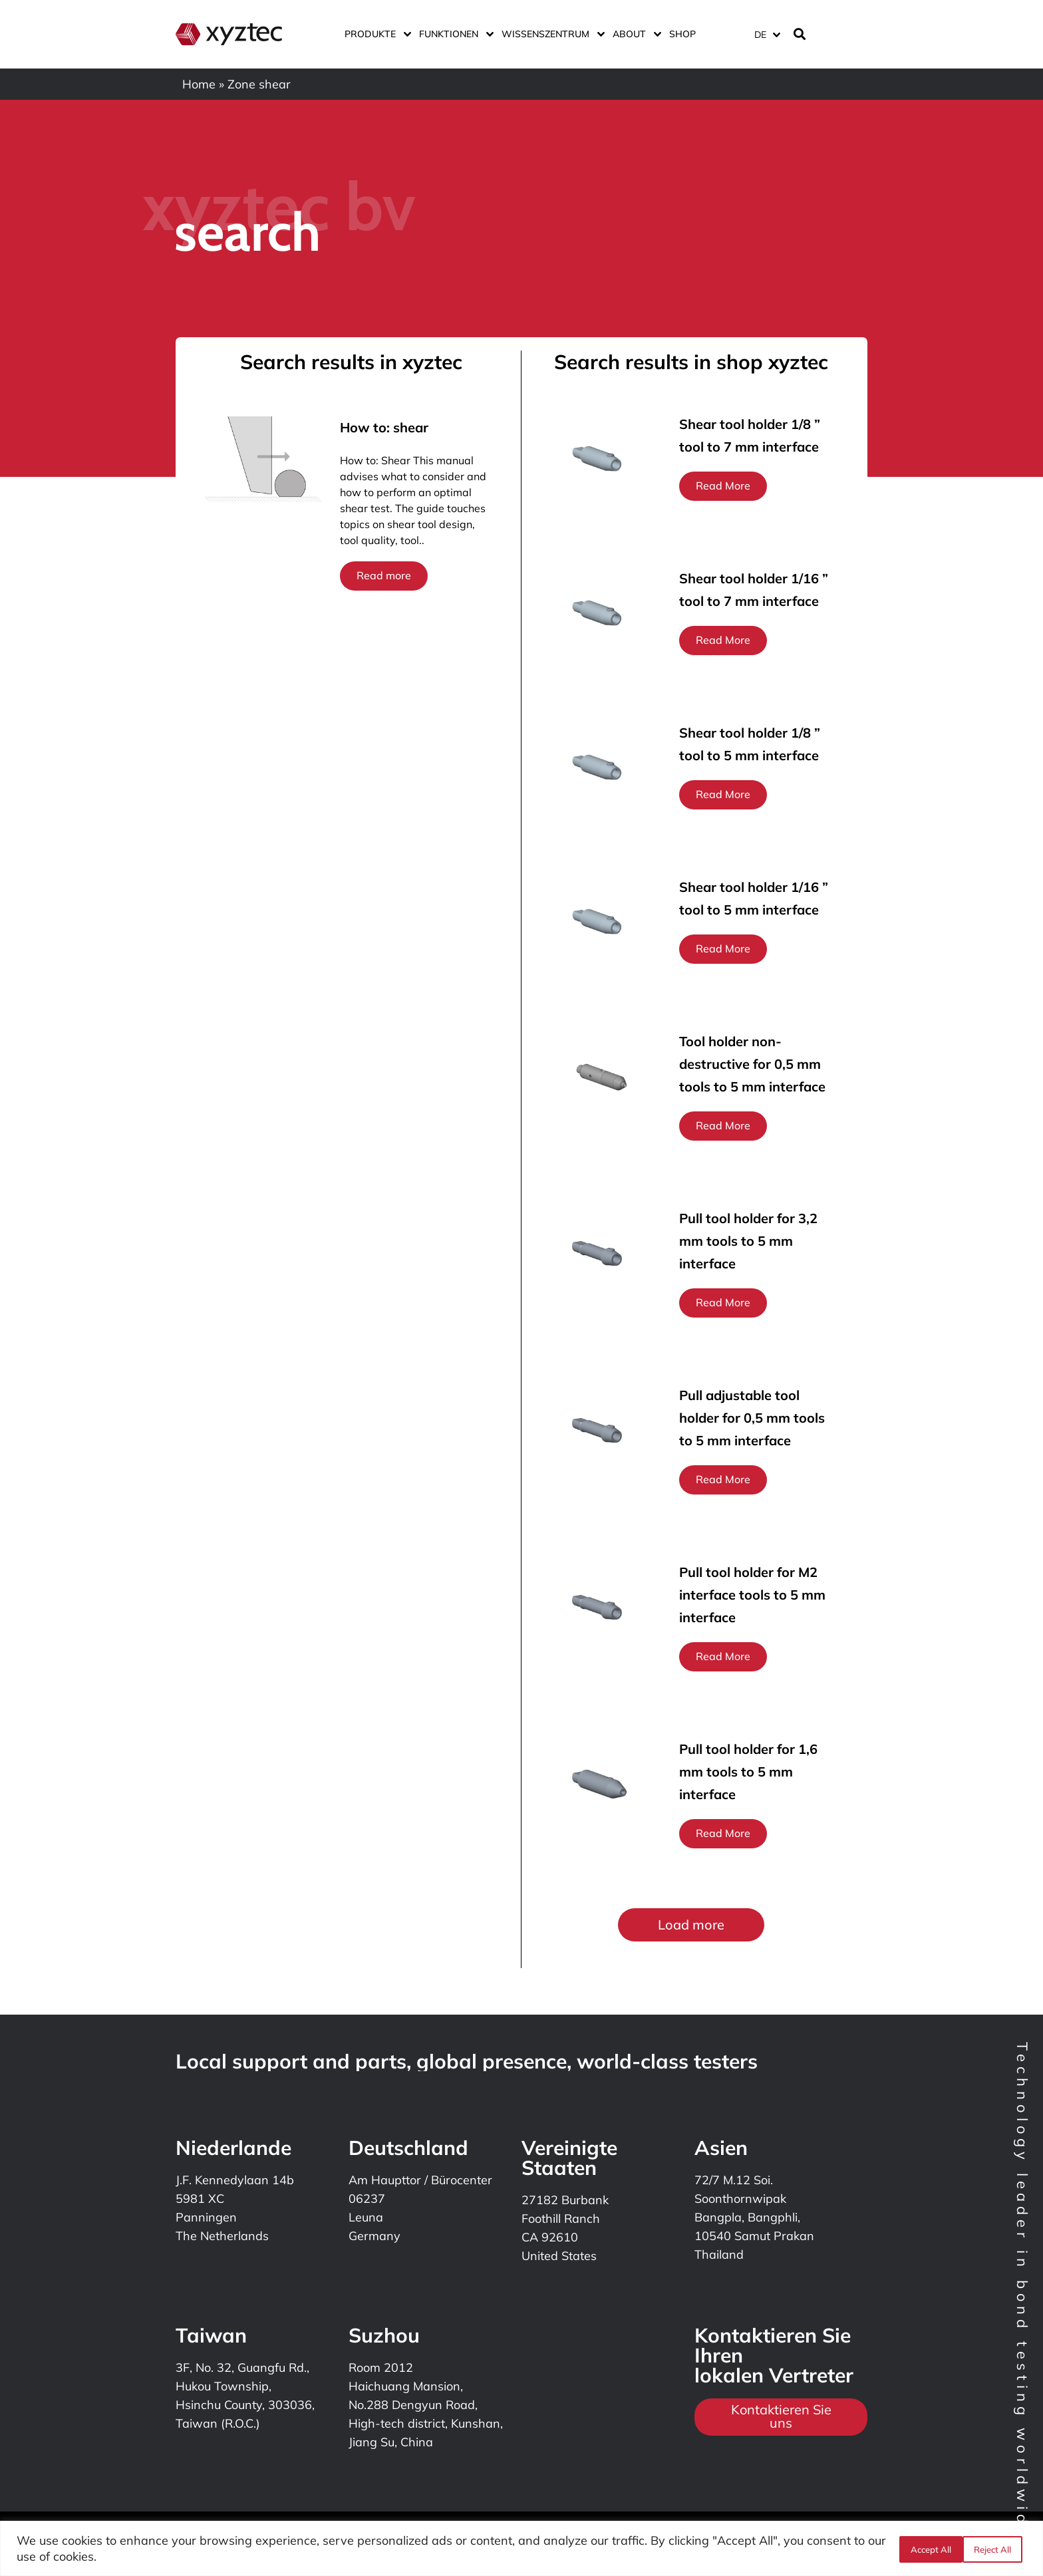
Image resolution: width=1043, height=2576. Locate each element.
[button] (691, 1924)
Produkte (375, 34)
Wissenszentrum (550, 34)
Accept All (994, 2548)
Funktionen (453, 34)
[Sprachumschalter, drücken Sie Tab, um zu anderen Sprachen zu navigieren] (767, 34)
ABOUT (634, 34)
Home (199, 84)
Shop (682, 34)
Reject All (928, 2548)
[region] (521, 2548)
